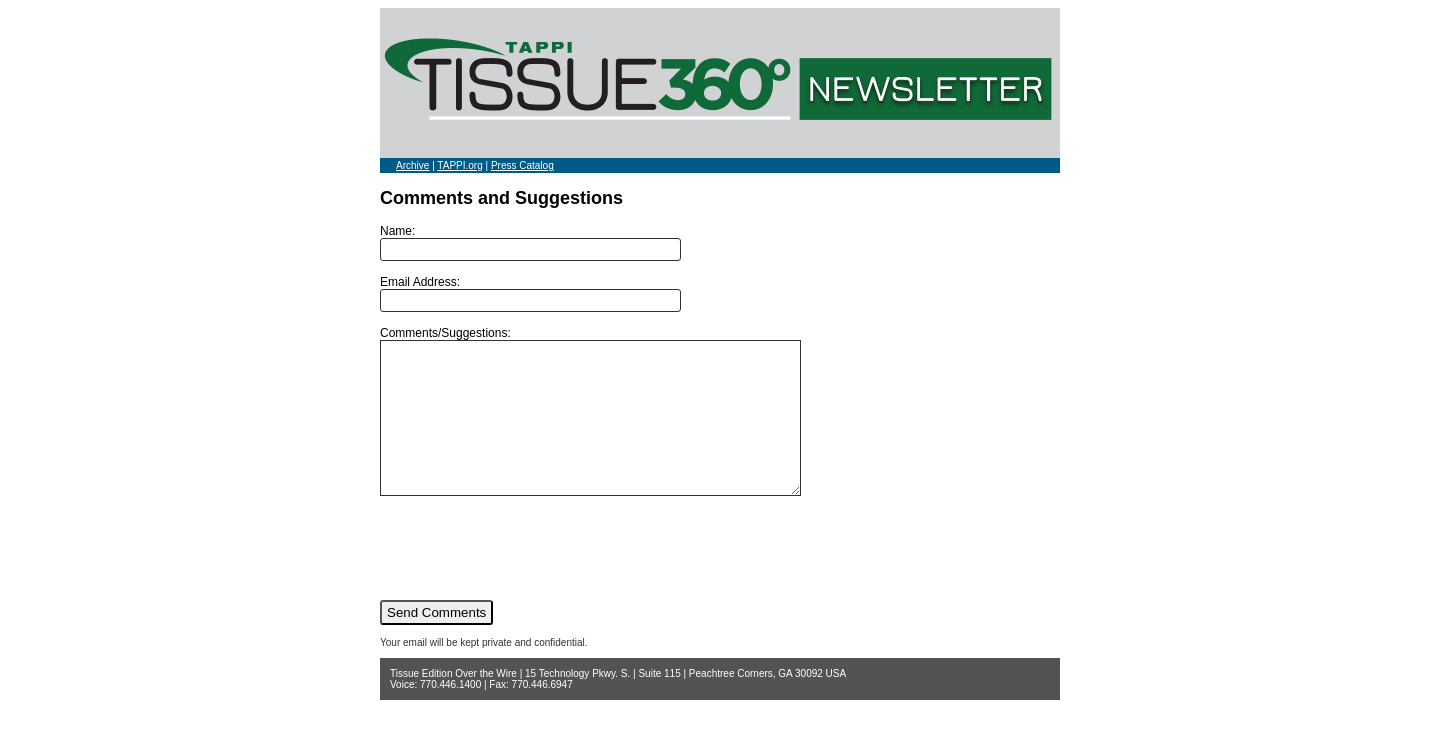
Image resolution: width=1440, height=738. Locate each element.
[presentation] (532, 577)
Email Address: (530, 293)
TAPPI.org (459, 165)
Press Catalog (522, 165)
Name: (530, 242)
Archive (412, 165)
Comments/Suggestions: (615, 426)
